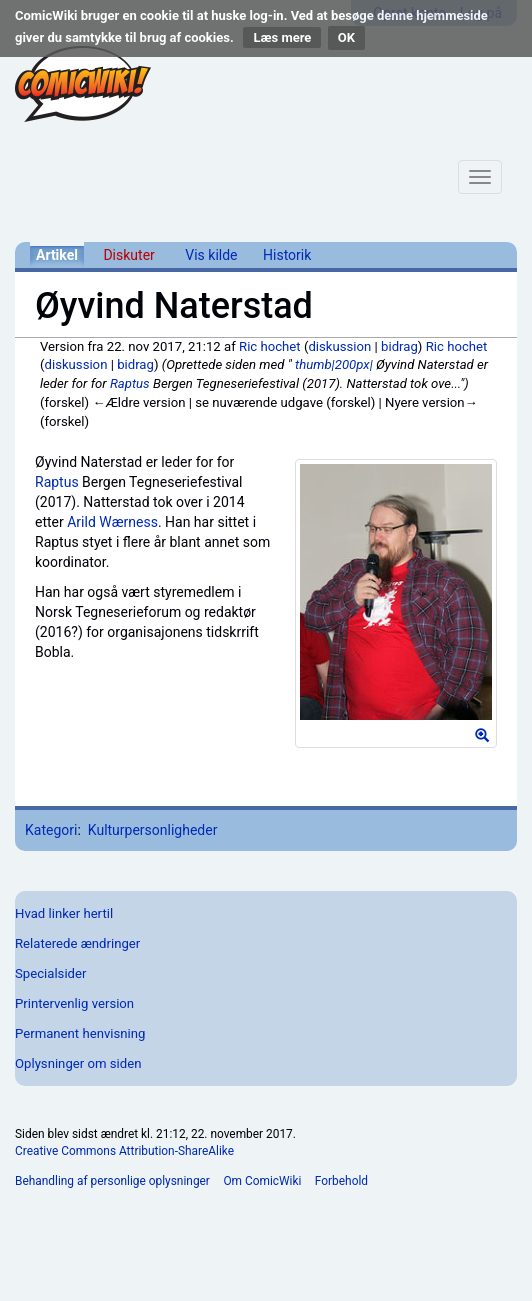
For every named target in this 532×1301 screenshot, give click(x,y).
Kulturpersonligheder (153, 830)
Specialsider (50, 973)
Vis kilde (211, 255)
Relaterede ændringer (77, 943)
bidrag (399, 346)
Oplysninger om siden (78, 1063)
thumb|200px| (334, 364)
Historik (287, 255)
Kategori (51, 830)
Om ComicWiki (262, 1181)
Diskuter (128, 255)
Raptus (130, 383)
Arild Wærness (112, 522)
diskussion (339, 346)
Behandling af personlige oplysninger (112, 1181)
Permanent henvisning (80, 1033)
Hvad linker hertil (64, 913)
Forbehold (341, 1181)
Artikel (57, 255)
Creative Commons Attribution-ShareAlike (124, 1151)
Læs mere (282, 37)
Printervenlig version (74, 1003)
